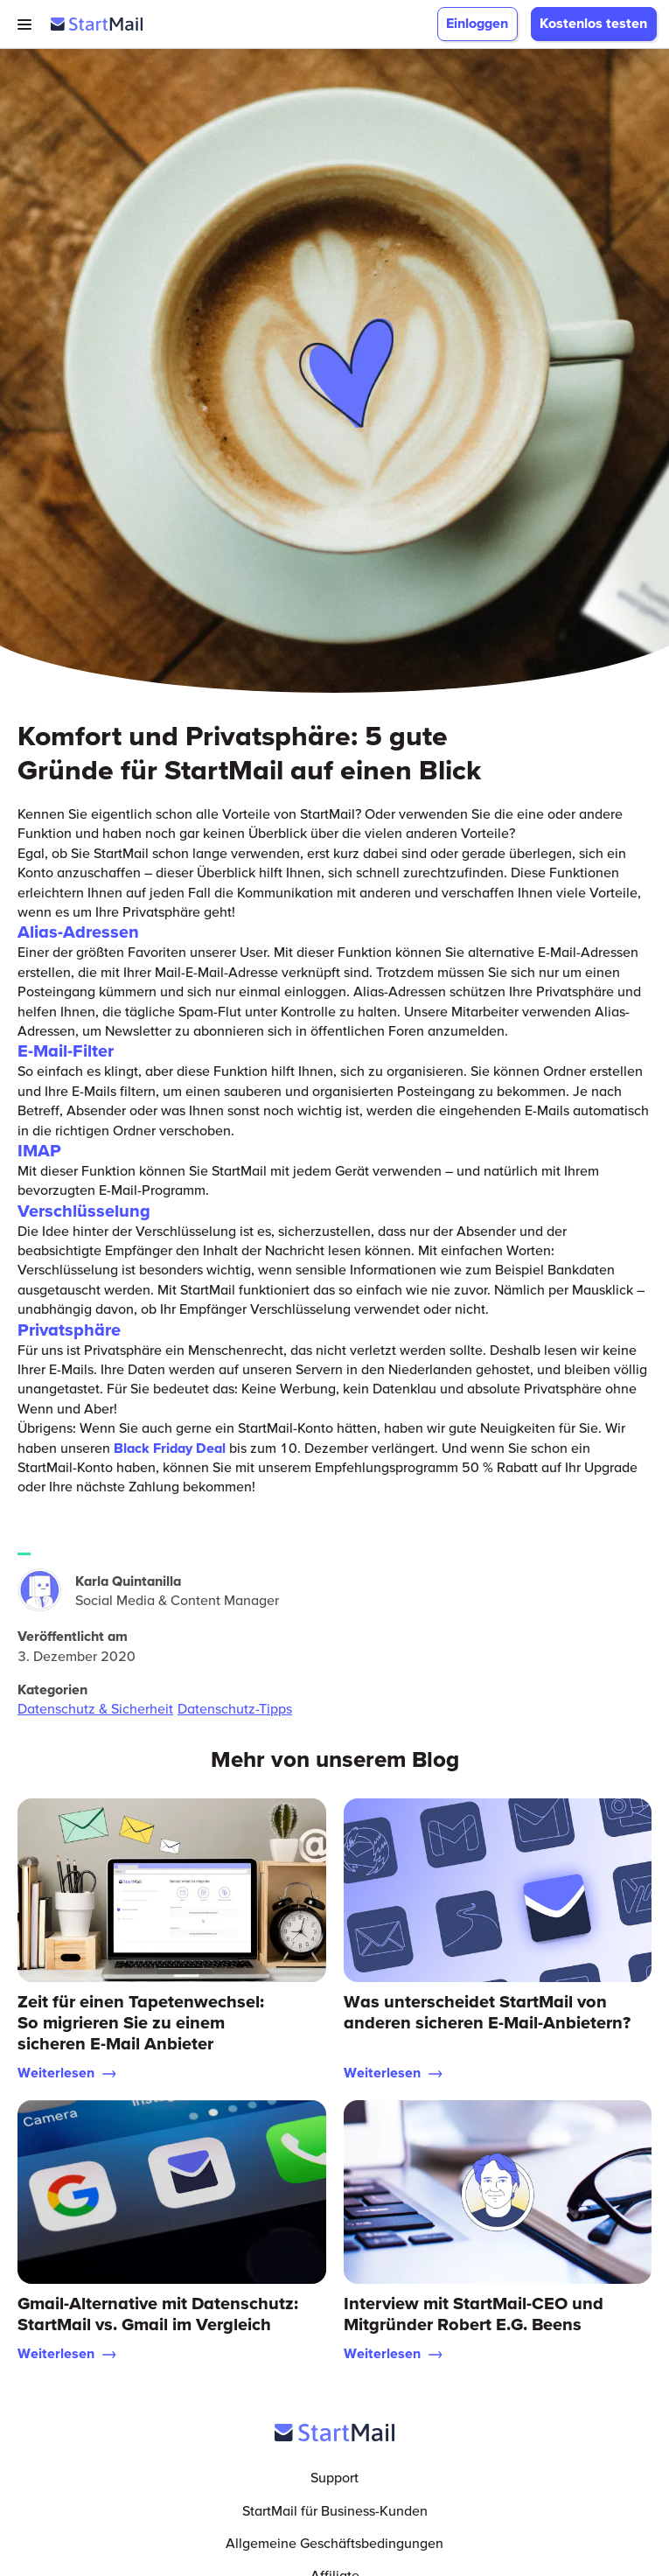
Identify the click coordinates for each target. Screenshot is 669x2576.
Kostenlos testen (593, 23)
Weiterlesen (66, 2072)
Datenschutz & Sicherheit (95, 1708)
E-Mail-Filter (65, 1050)
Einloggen (477, 23)
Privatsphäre (69, 1329)
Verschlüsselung (83, 1210)
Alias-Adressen (78, 931)
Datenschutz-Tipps (235, 1708)
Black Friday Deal (170, 1448)
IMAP (39, 1150)
